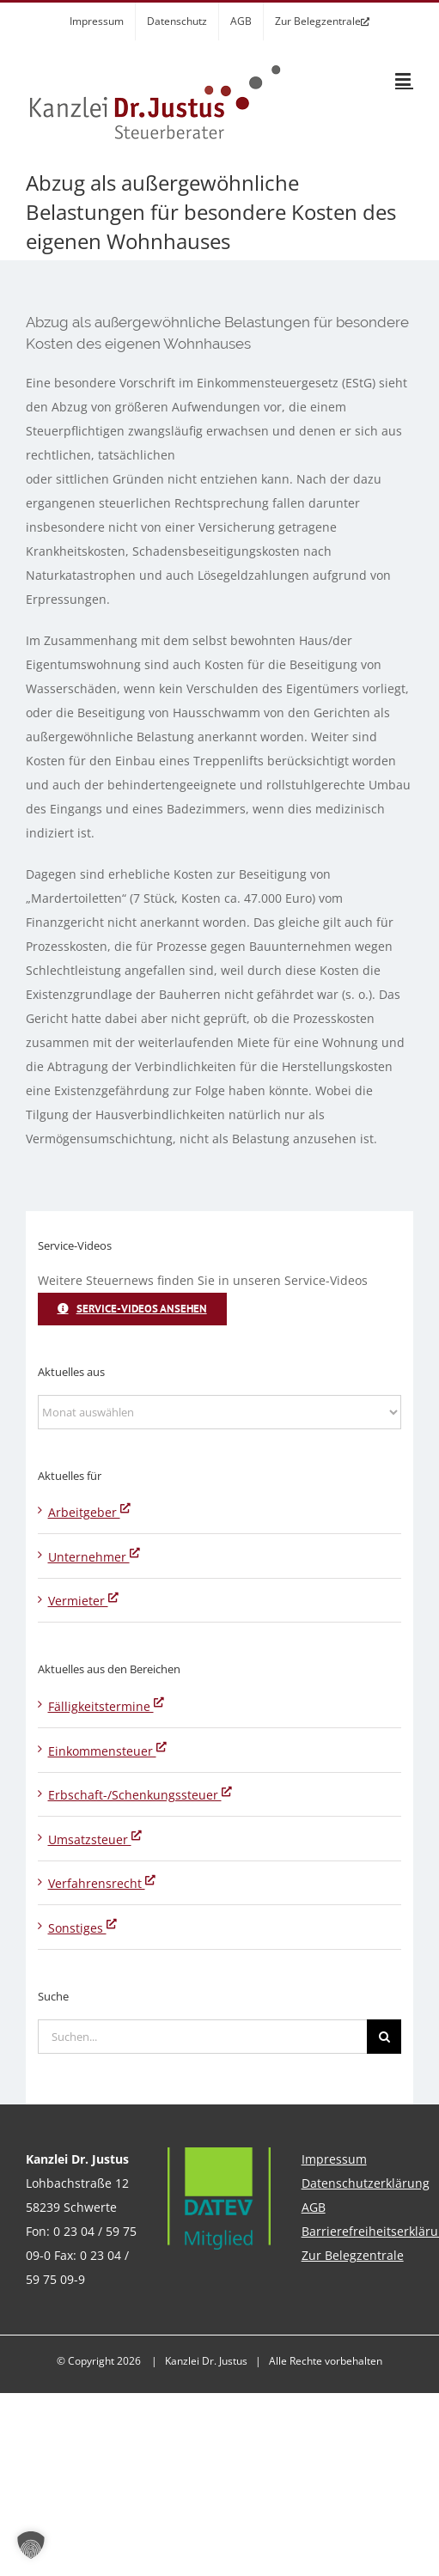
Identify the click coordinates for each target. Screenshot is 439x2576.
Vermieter (83, 1600)
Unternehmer (94, 1557)
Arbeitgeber (89, 1512)
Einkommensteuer (107, 1751)
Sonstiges (82, 1928)
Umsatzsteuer (95, 1839)
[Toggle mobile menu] (404, 79)
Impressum (334, 2159)
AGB (314, 2207)
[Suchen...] (203, 2036)
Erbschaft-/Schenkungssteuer (140, 1795)
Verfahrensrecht (101, 1883)
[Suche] (384, 2036)
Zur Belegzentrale (353, 2255)
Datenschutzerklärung (366, 2183)
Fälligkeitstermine (106, 1706)
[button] (31, 2545)
